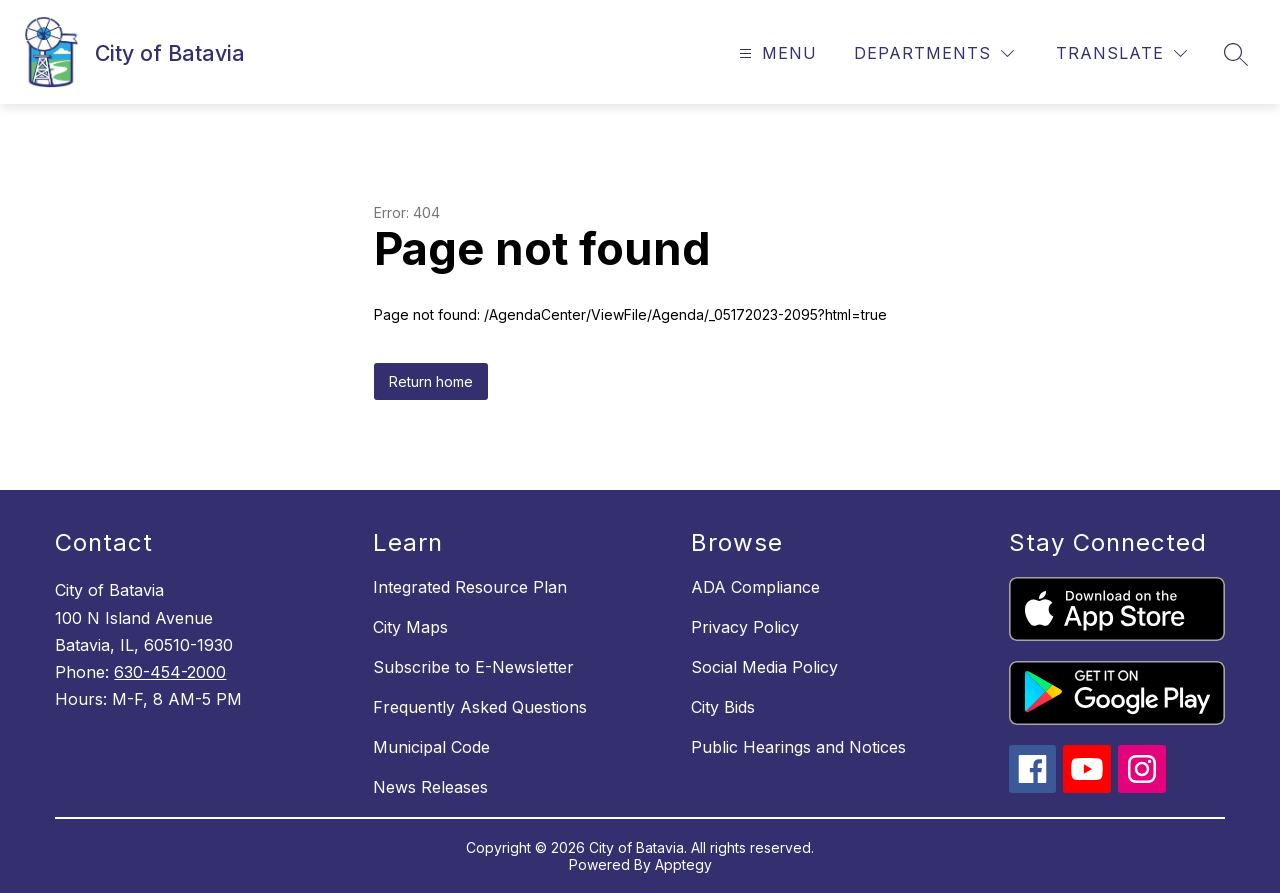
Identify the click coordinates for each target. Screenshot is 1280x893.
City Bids (723, 707)
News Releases (430, 787)
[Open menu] (775, 53)
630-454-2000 (170, 672)
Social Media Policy (764, 667)
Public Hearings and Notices (798, 747)
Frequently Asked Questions (480, 707)
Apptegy (683, 864)
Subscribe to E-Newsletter (473, 667)
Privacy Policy (745, 627)
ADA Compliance (755, 587)
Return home (431, 381)
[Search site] (1236, 54)
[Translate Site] (1121, 53)
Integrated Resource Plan (470, 587)
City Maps (410, 627)
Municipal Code (431, 747)
